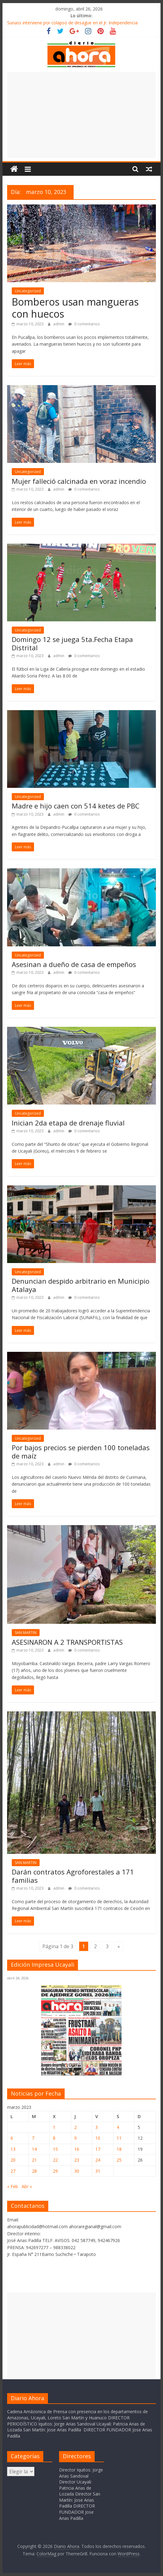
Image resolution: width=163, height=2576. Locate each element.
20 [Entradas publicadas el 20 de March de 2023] (13, 2160)
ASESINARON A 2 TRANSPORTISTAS (67, 1642)
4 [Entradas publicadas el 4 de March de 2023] (118, 2127)
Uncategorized (28, 291)
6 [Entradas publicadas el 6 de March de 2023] (12, 2138)
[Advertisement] (81, 115)
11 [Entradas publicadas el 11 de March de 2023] (119, 2138)
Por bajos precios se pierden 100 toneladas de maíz (81, 1451)
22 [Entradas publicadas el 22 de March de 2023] (55, 2160)
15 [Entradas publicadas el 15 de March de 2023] (55, 2149)
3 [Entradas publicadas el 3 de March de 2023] (96, 2127)
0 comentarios (84, 324)
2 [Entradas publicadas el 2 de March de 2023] (75, 2127)
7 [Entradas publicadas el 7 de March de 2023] (33, 2138)
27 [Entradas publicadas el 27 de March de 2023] (13, 2171)
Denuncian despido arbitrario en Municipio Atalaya (80, 1285)
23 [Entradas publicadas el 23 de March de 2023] (76, 2160)
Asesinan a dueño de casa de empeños (74, 964)
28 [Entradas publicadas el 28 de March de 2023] (34, 2171)
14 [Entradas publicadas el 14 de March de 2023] (34, 2149)
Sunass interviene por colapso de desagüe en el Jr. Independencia (72, 23)
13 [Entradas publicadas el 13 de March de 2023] (13, 2149)
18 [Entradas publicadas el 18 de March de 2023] (119, 2149)
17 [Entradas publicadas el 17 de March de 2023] (97, 2149)
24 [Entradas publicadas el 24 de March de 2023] (97, 2160)
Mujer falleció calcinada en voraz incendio (79, 481)
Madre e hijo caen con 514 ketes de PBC (75, 805)
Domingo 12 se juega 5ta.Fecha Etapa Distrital (72, 643)
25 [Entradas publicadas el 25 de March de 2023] (119, 2160)
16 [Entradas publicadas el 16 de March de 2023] (76, 2149)
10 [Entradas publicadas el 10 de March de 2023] (97, 2138)
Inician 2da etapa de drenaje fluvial (68, 1122)
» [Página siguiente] (119, 1946)
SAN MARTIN (25, 1632)
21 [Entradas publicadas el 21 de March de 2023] (34, 2160)
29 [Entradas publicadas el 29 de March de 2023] (55, 2171)
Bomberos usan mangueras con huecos (75, 307)
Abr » (27, 2186)
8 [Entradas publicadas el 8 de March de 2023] (54, 2138)
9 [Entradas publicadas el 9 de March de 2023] (75, 2138)
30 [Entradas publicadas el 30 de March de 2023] (76, 2171)
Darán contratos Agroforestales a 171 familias (73, 1875)
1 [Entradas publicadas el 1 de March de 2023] (54, 2127)
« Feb (12, 2186)
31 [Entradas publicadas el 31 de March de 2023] (97, 2171)
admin (59, 324)
